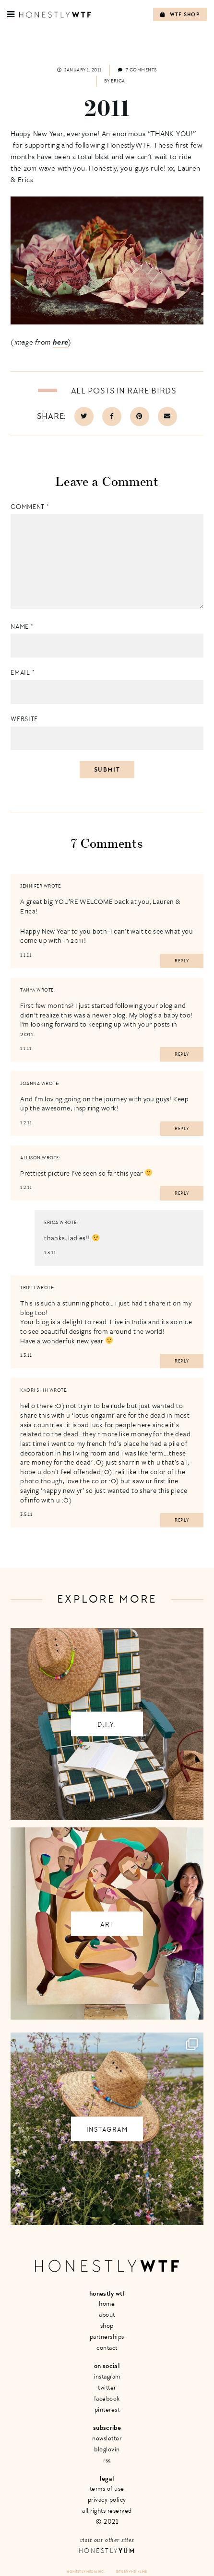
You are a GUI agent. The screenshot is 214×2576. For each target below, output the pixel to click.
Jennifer (31, 886)
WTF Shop (180, 14)
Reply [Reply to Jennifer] (182, 961)
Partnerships (107, 2337)
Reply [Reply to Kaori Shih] (182, 1520)
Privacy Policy (107, 2499)
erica (51, 1222)
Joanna (30, 1083)
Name (22, 627)
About (107, 2314)
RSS (107, 2460)
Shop (107, 2326)
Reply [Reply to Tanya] (182, 1054)
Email (23, 673)
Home (107, 2303)
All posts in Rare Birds (124, 390)
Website (24, 719)
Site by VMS (126, 2571)
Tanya (28, 990)
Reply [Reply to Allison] (182, 1193)
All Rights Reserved (107, 2511)
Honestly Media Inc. (86, 2571)
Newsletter (106, 2438)
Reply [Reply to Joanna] (182, 1129)
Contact (107, 2348)
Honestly (107, 2551)
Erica (118, 81)
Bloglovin (107, 2449)
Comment (30, 507)
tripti (27, 1288)
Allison (30, 1158)
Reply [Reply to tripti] (182, 1361)
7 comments (137, 70)
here (61, 341)
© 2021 (106, 2522)
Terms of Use (107, 2488)
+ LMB (142, 2571)
